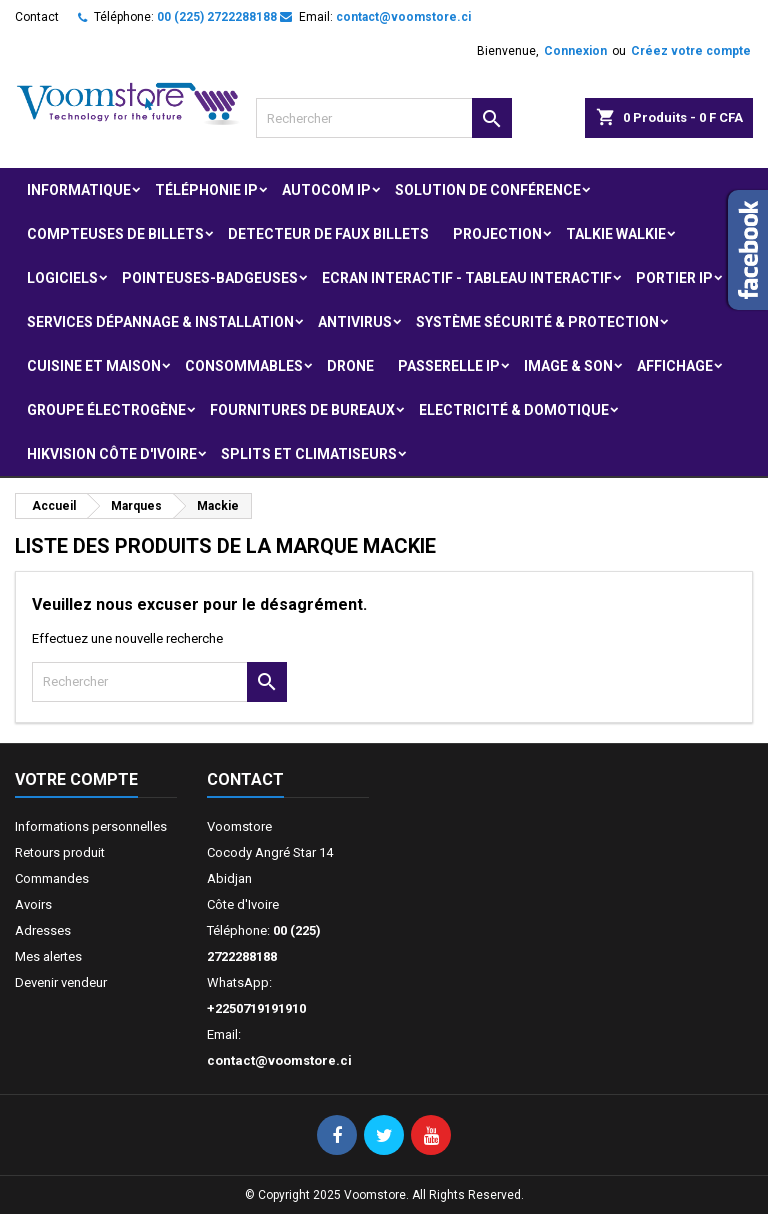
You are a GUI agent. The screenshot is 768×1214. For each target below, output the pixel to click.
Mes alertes (48, 956)
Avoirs (33, 904)
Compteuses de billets (115, 234)
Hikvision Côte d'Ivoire (112, 454)
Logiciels (62, 278)
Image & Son (568, 366)
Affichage (675, 366)
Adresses (43, 930)
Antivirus (355, 322)
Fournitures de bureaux (302, 410)
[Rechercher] (384, 118)
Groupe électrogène (106, 410)
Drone (350, 366)
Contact (37, 17)
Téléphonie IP (206, 190)
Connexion (575, 51)
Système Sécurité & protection (537, 322)
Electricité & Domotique (514, 410)
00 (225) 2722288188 (217, 17)
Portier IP (674, 278)
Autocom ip (326, 190)
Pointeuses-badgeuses (210, 278)
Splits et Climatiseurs (309, 454)
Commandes (52, 878)
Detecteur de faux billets (328, 234)
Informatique (79, 190)
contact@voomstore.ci (403, 17)
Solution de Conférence (488, 190)
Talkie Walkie (616, 234)
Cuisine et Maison (94, 366)
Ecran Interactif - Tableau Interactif (467, 278)
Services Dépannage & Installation (160, 322)
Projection (497, 234)
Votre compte (76, 779)
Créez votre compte (691, 51)
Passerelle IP (449, 366)
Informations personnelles (91, 826)
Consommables (244, 366)
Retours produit (60, 852)
